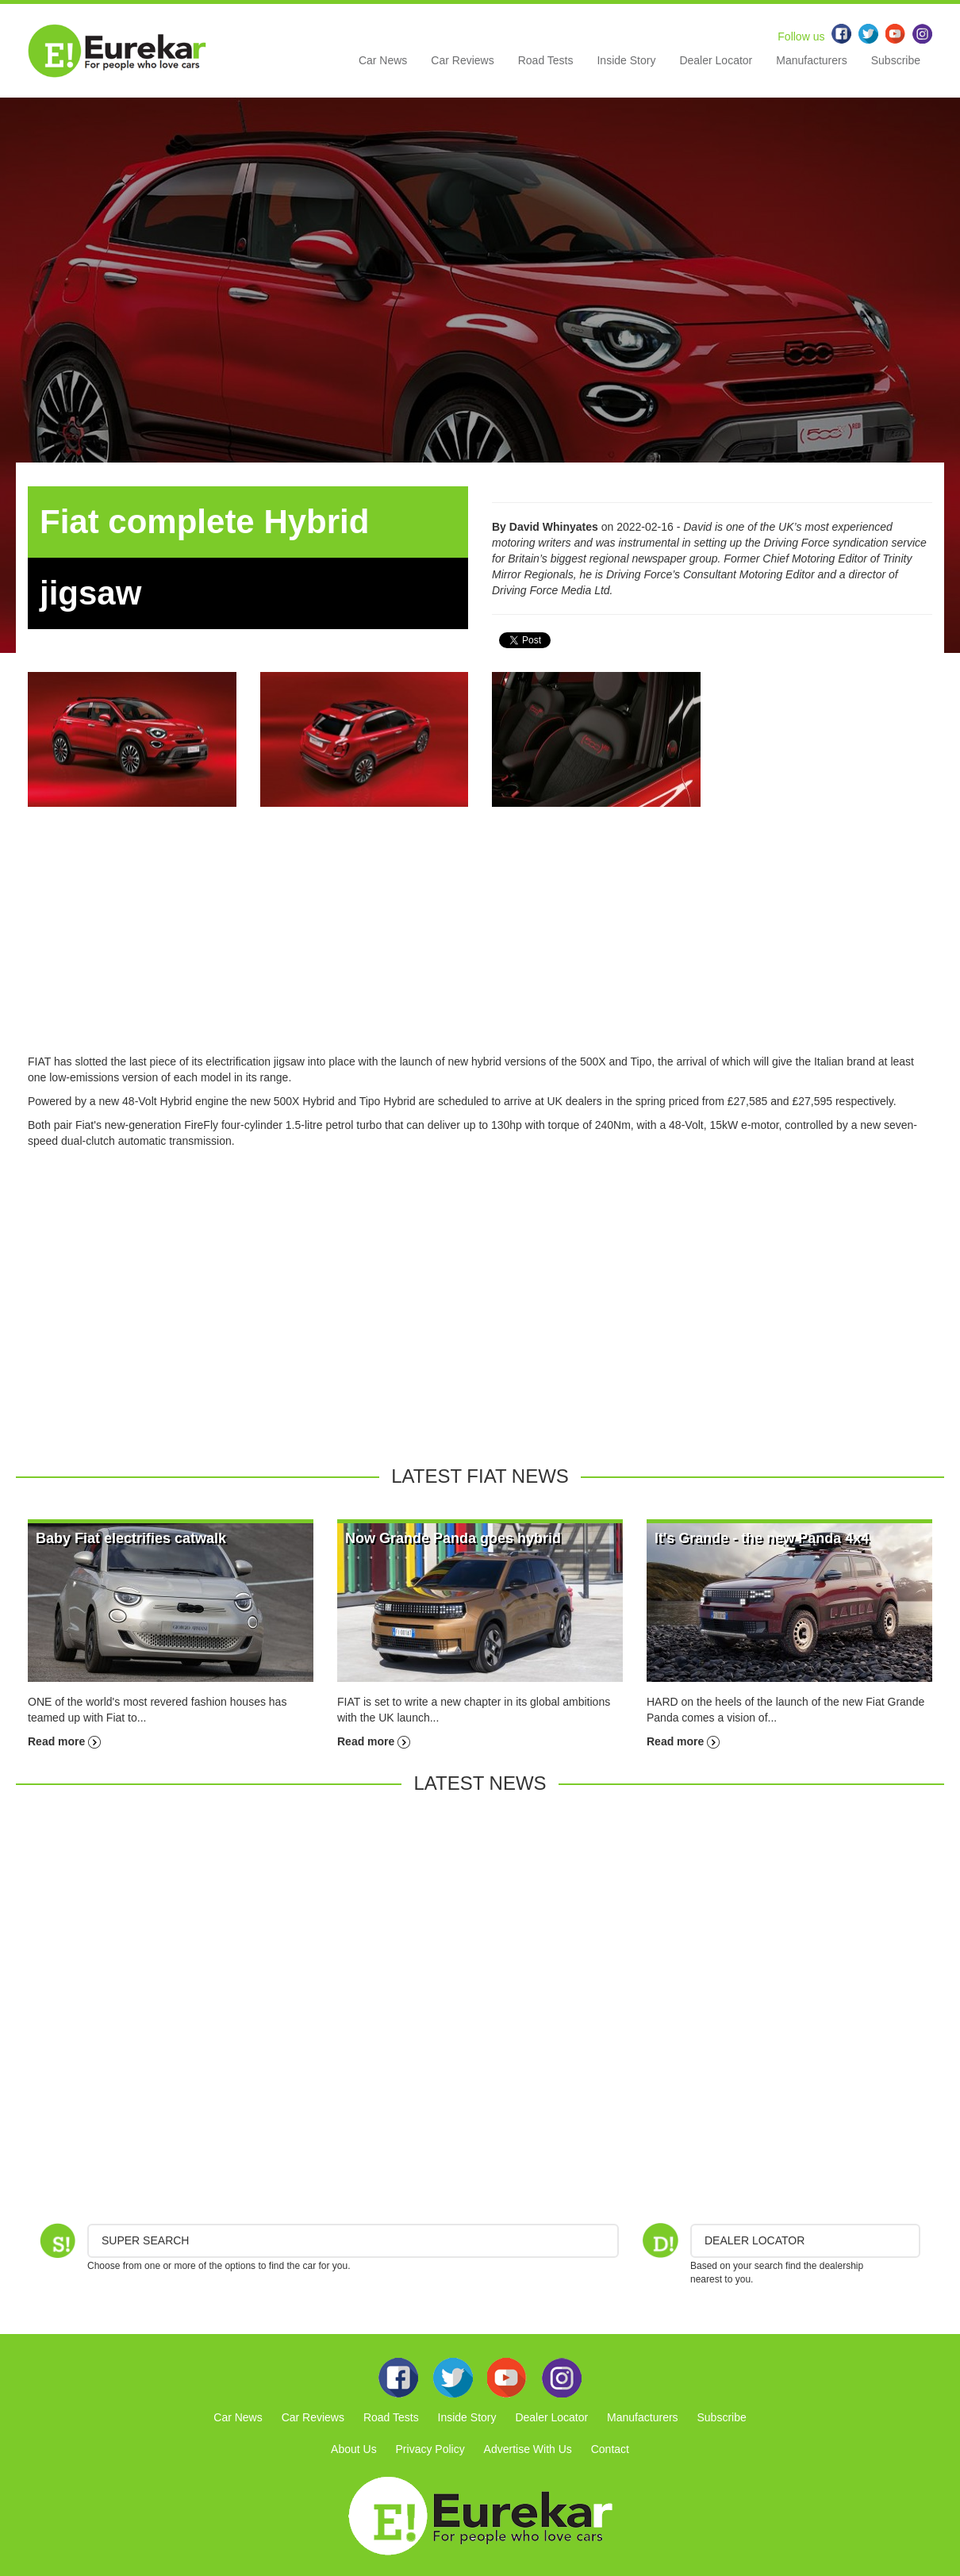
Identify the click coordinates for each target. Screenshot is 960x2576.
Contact (610, 2449)
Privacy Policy (430, 2449)
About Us (354, 2449)
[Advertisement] (480, 942)
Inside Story (626, 60)
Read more (64, 1741)
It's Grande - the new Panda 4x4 (762, 1538)
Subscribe (895, 60)
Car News (383, 60)
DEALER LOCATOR (754, 2240)
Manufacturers (811, 60)
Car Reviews (462, 60)
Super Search (145, 2240)
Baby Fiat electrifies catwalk (131, 1538)
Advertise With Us (528, 2449)
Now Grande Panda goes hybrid (453, 1538)
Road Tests (546, 60)
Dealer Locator (715, 60)
